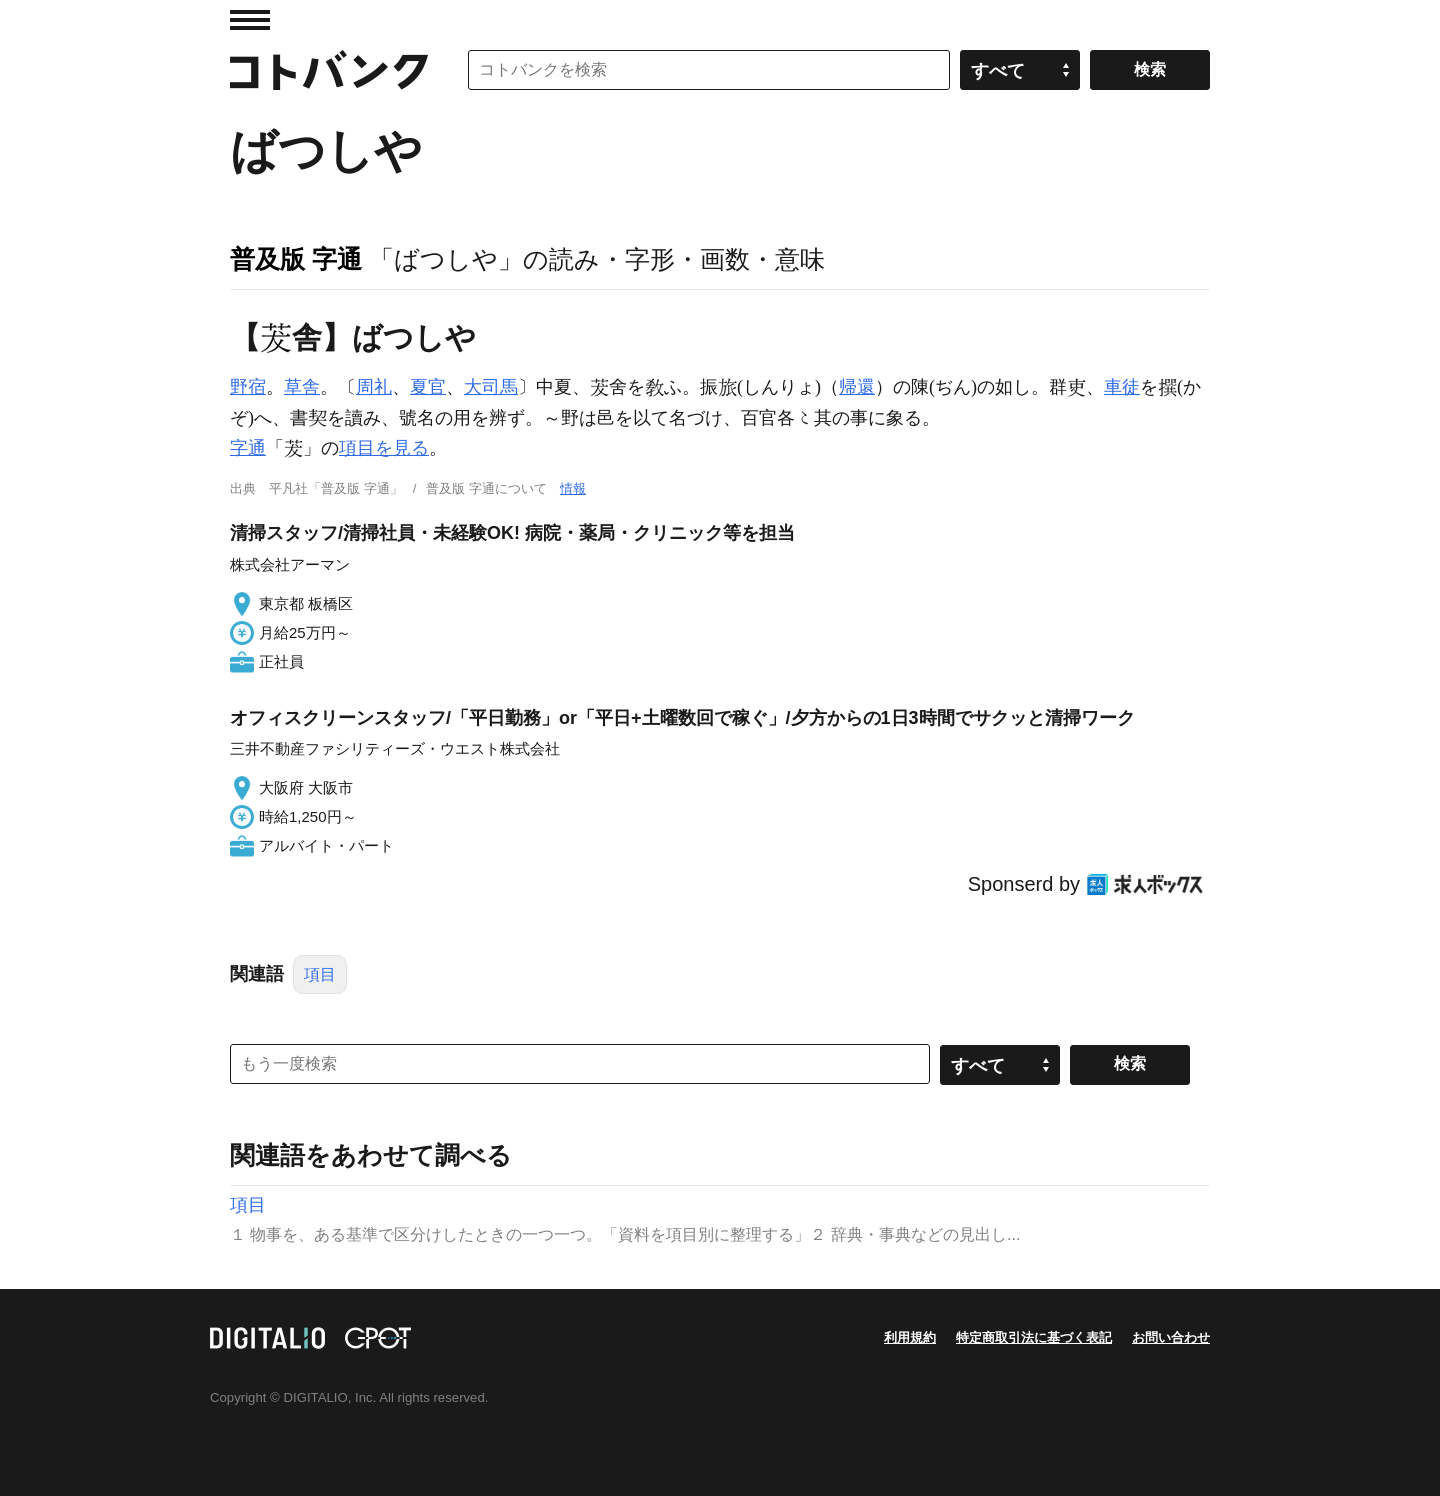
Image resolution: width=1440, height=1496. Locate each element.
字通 (248, 448)
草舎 (302, 387)
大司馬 (491, 387)
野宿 (248, 387)
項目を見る (384, 448)
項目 (320, 974)
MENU (250, 20)
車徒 (1122, 387)
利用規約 (910, 1337)
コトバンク (329, 70)
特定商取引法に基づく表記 (1034, 1337)
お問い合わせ (1171, 1337)
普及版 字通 (296, 259)
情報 (573, 488)
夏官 (428, 387)
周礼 (374, 387)
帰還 (857, 387)
